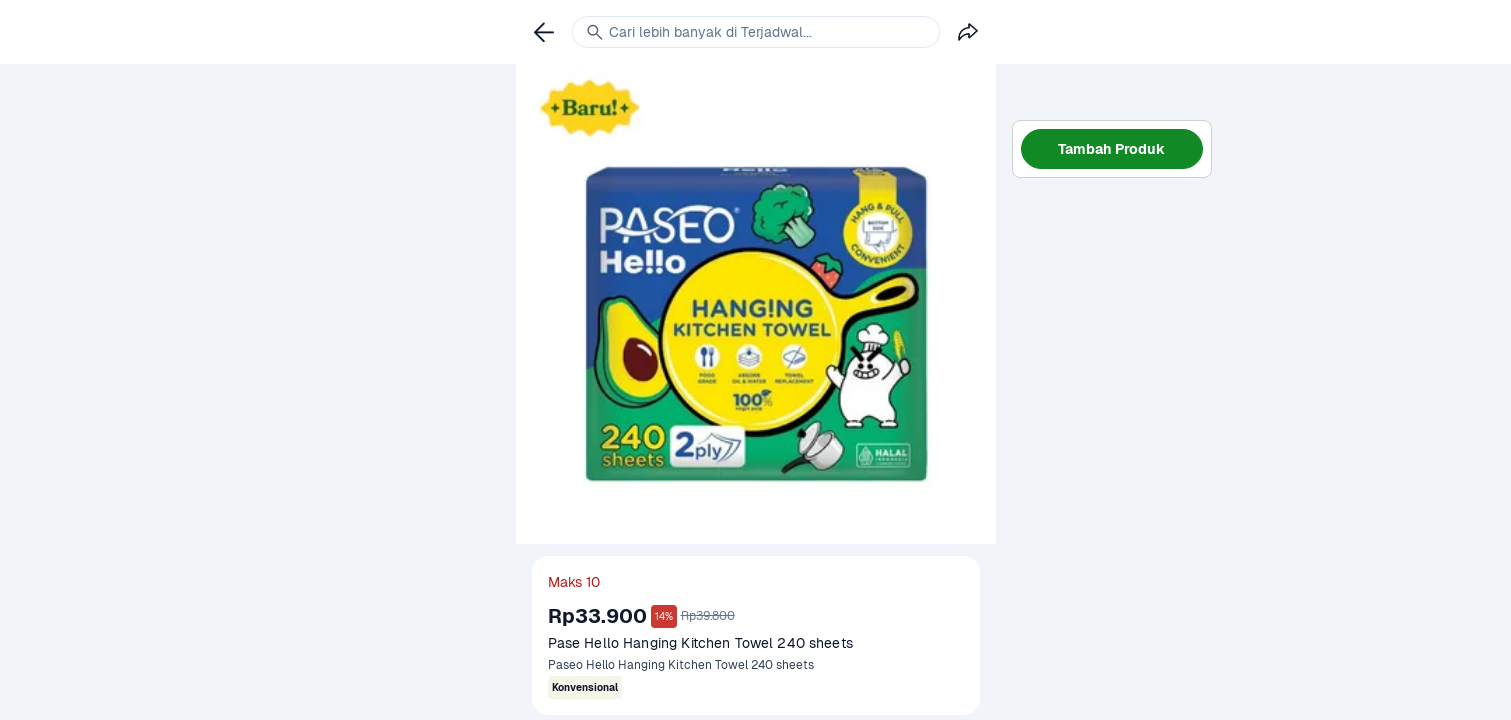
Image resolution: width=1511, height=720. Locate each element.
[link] (544, 32)
